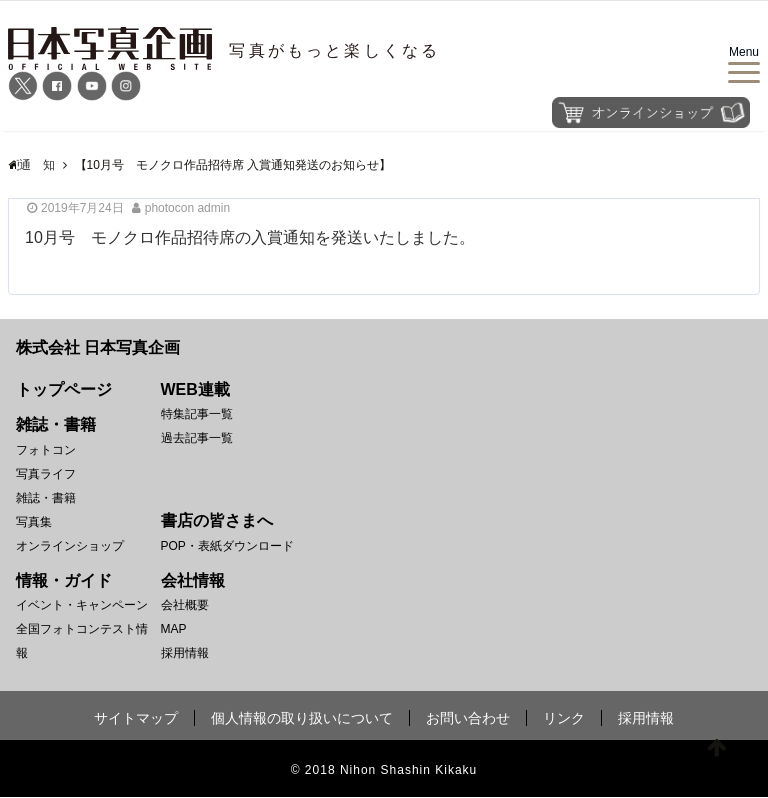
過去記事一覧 (197, 438)
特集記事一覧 (197, 414)
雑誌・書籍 (46, 498)
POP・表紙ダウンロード (227, 546)
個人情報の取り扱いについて (302, 719)
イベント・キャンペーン (82, 606)
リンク (564, 719)
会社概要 (185, 606)
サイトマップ (136, 719)
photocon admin (187, 208)
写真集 (34, 522)
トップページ (64, 389)
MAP (174, 630)
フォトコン (46, 450)
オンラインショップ (70, 546)
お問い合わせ (468, 719)
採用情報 (185, 654)
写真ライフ (46, 474)
